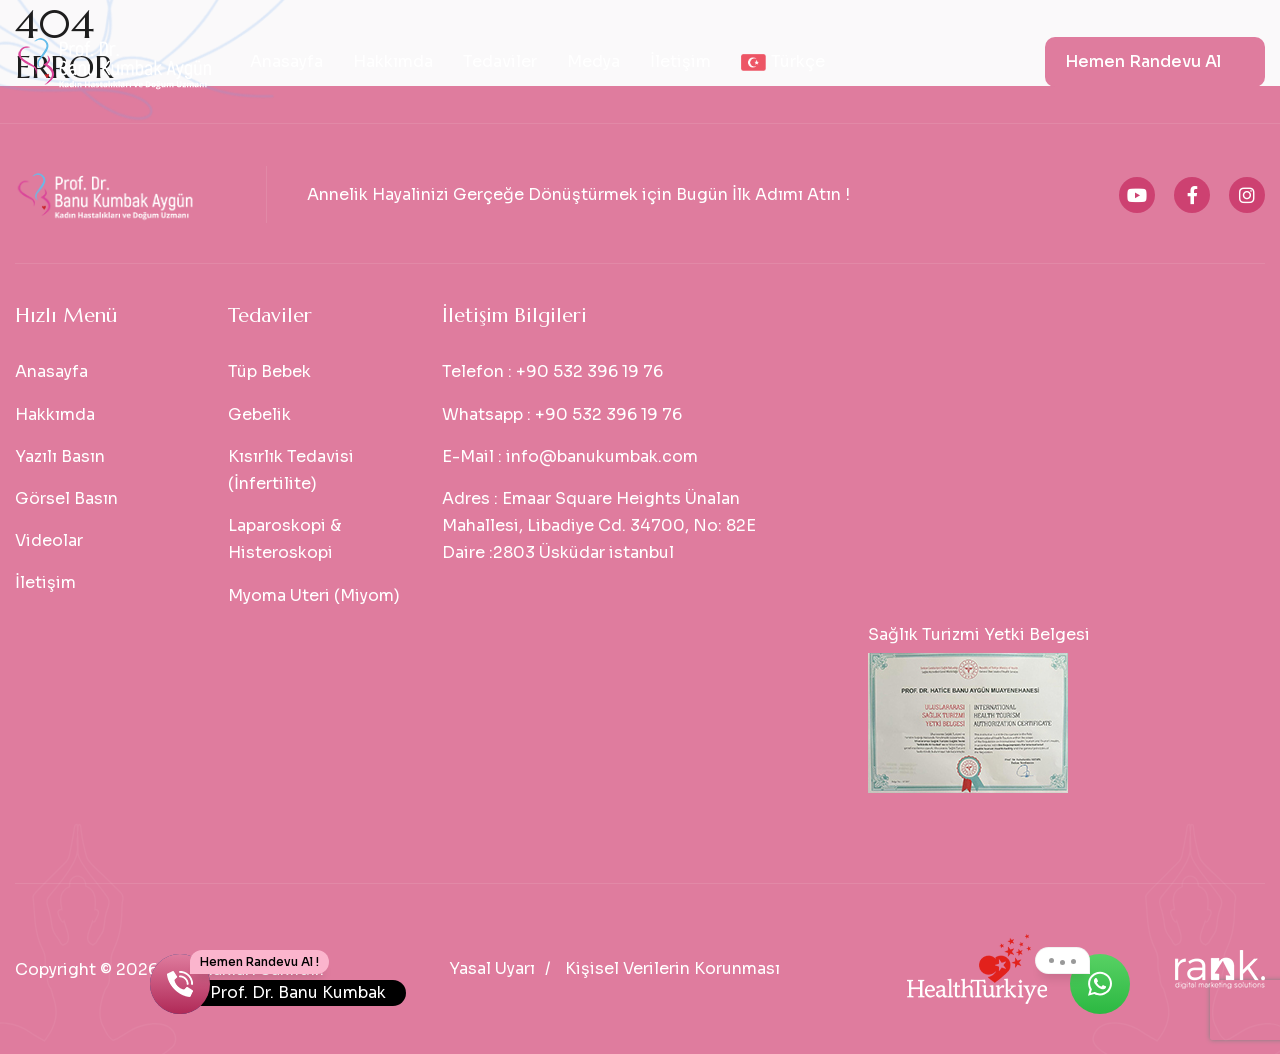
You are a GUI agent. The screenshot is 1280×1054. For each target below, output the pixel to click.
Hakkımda (393, 61)
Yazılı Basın (60, 456)
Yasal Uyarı (492, 968)
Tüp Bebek (269, 371)
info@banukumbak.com (602, 456)
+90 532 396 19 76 (589, 371)
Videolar (49, 540)
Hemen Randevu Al (1143, 61)
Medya (593, 61)
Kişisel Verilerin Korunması (672, 968)
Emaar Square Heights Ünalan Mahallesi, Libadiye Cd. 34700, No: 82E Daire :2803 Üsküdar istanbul (599, 525)
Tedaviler (500, 61)
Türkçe (783, 61)
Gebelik (259, 414)
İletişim (680, 61)
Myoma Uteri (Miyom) (314, 595)
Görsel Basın (66, 498)
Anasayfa (286, 61)
